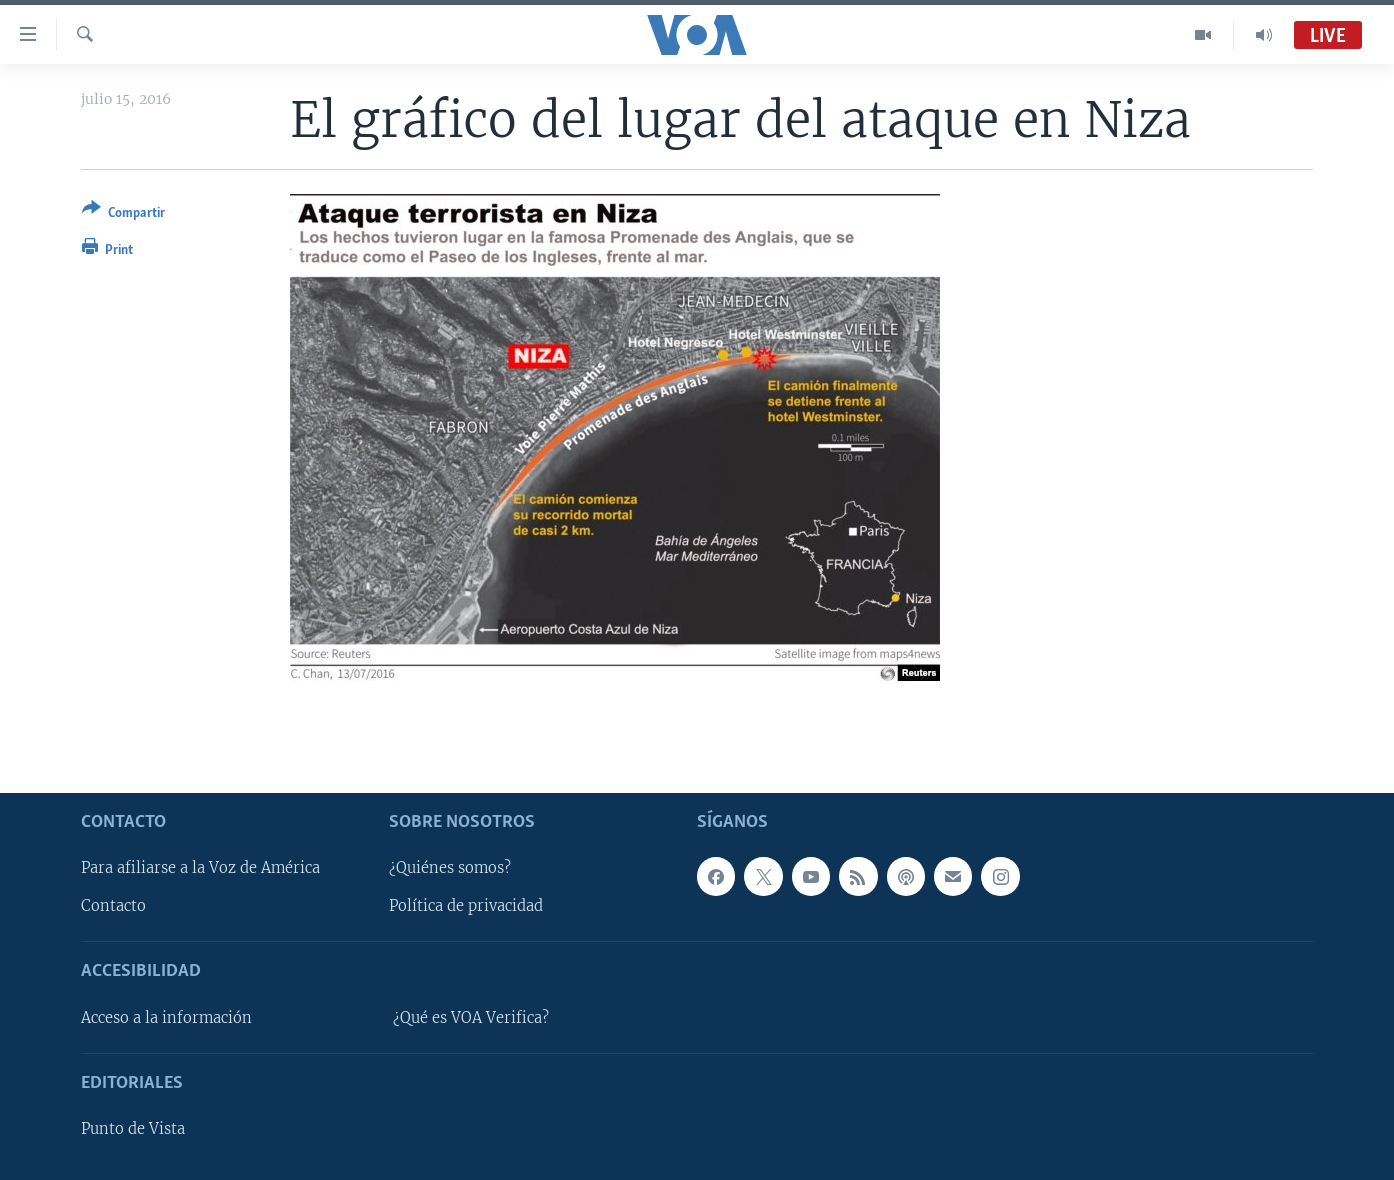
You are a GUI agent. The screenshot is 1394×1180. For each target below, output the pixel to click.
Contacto (113, 906)
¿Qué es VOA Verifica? (471, 1017)
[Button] (123, 214)
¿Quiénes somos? (450, 868)
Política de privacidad (466, 906)
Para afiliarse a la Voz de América (200, 868)
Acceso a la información (166, 1017)
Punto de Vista (133, 1129)
